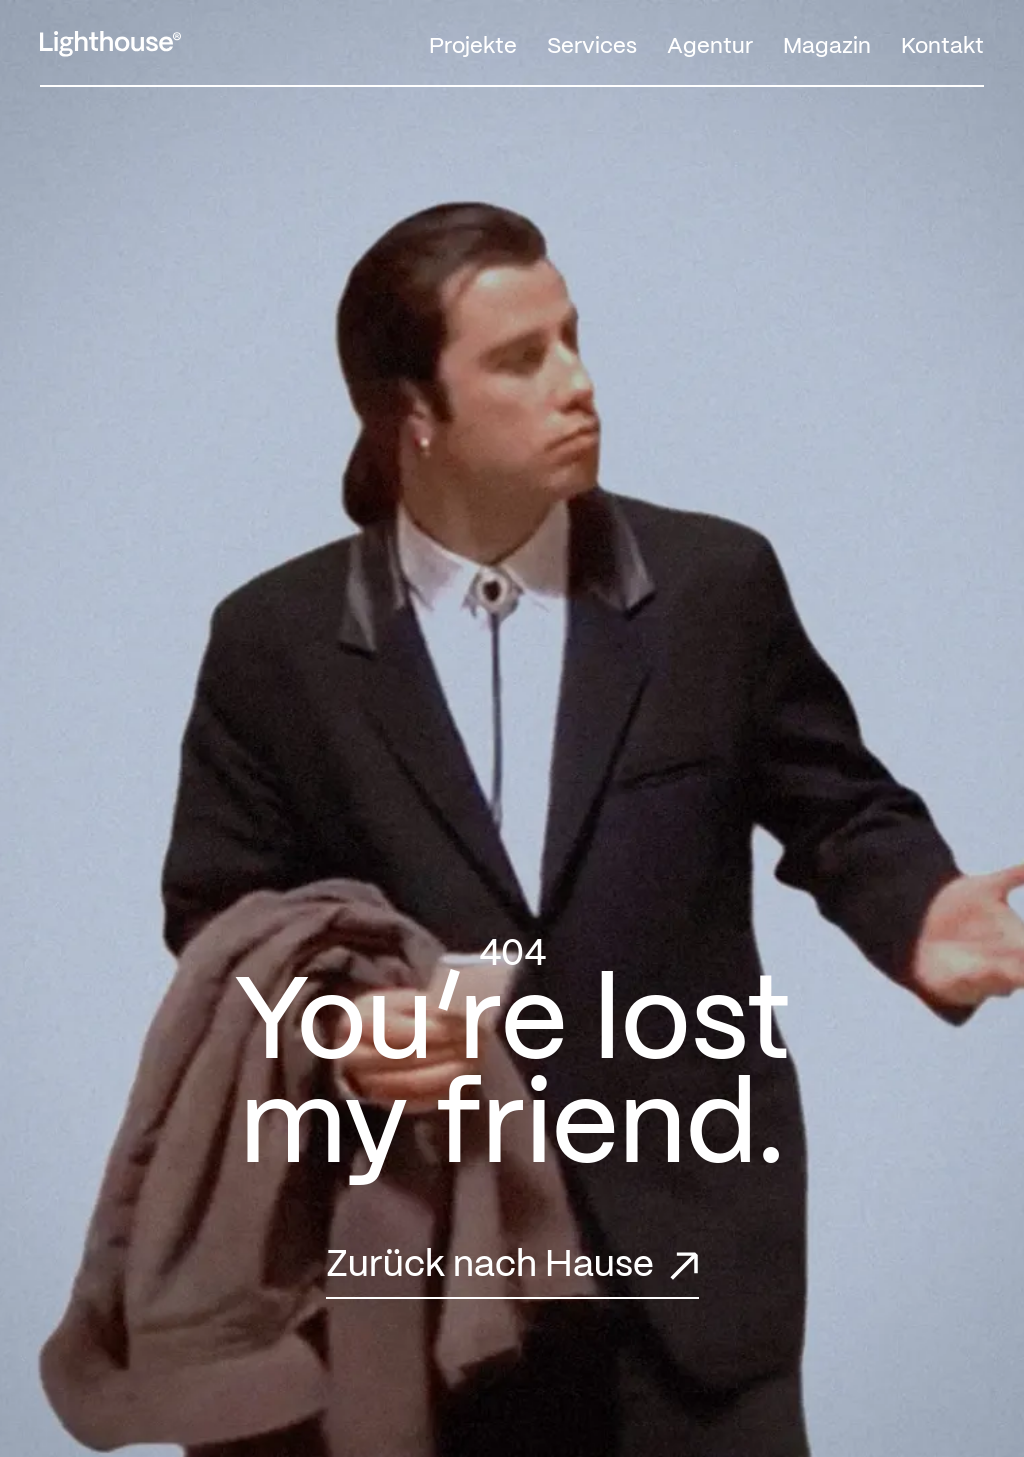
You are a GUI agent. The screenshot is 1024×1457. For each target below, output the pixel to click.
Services (592, 46)
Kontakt (942, 46)
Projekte (473, 46)
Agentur (710, 46)
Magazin (827, 46)
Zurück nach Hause (490, 1266)
